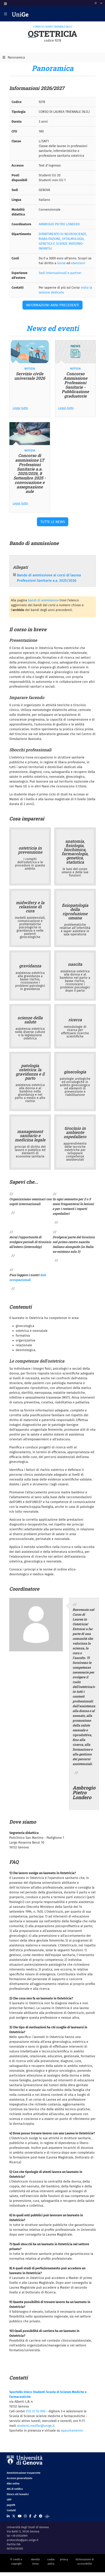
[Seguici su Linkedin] (8, 2516)
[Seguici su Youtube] (19, 2516)
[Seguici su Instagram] (25, 2516)
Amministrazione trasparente (23, 2472)
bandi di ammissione (43, 600)
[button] (5, 2)
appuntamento (72, 2430)
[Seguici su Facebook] (30, 2516)
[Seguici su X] (13, 2516)
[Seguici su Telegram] (40, 2516)
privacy (64, 2559)
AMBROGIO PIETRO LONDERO (59, 224)
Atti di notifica (15, 2488)
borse (61, 263)
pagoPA (11, 2505)
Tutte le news (52, 522)
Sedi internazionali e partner (60, 273)
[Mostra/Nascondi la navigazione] (5, 14)
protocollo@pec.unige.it (23, 2540)
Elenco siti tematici (18, 2494)
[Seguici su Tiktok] (35, 2516)
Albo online (13, 2483)
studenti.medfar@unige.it (36, 2426)
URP (9, 2499)
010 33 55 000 (35, 2411)
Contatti (11, 2510)
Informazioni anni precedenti (52, 305)
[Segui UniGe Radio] (47, 2516)
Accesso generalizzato (19, 2478)
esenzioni (78, 263)
